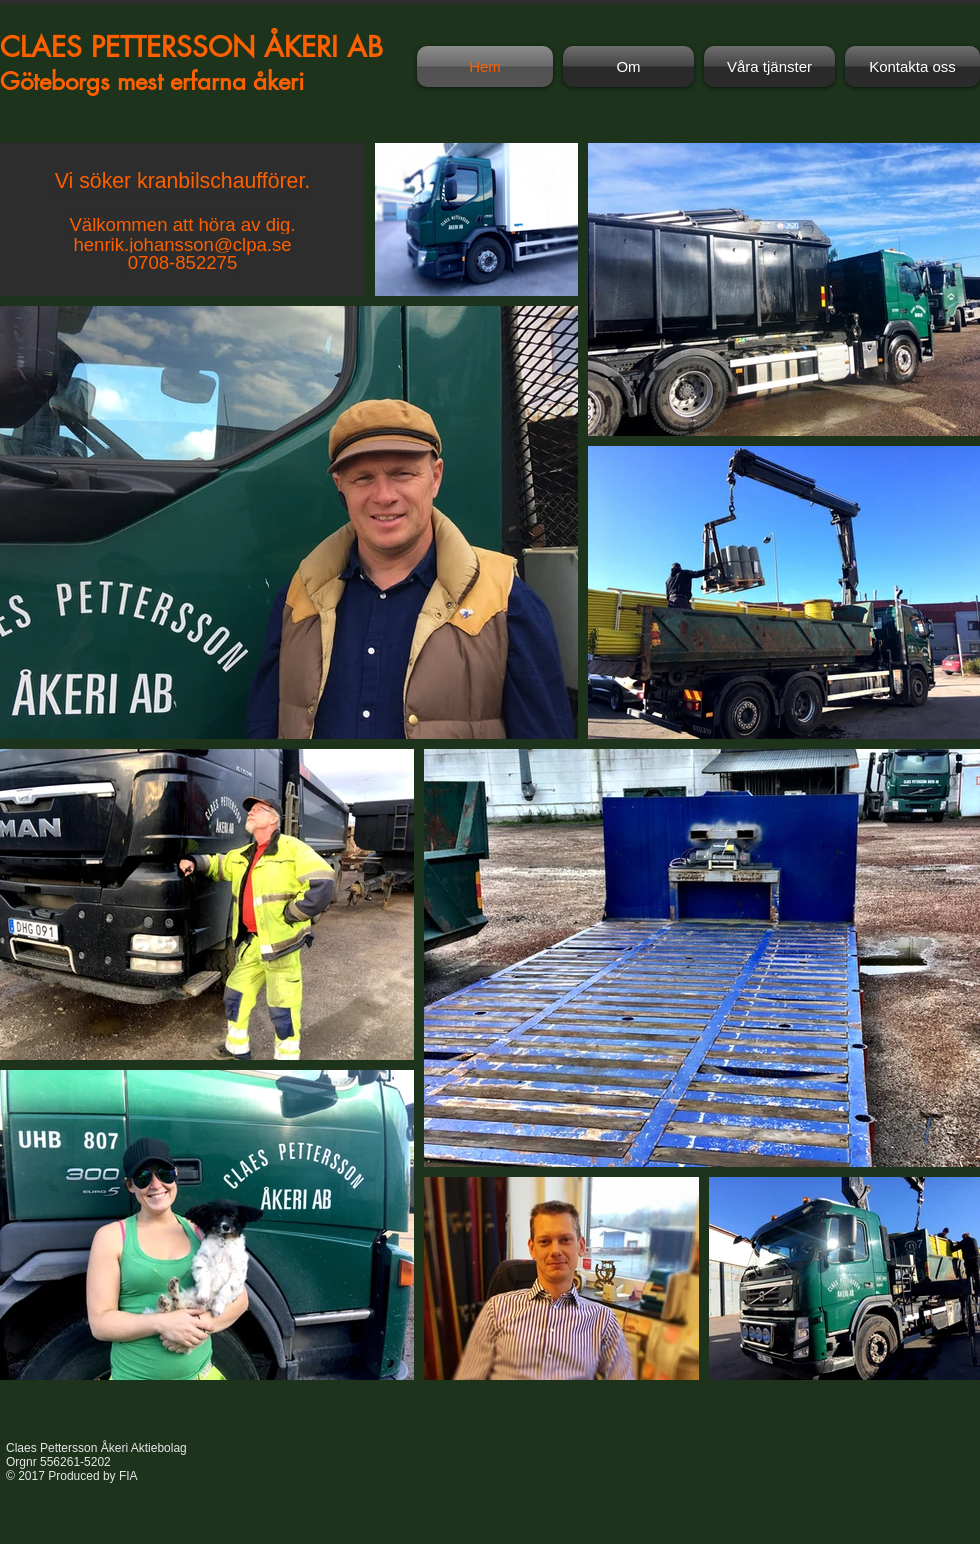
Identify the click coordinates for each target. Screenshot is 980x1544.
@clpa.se (253, 244)
